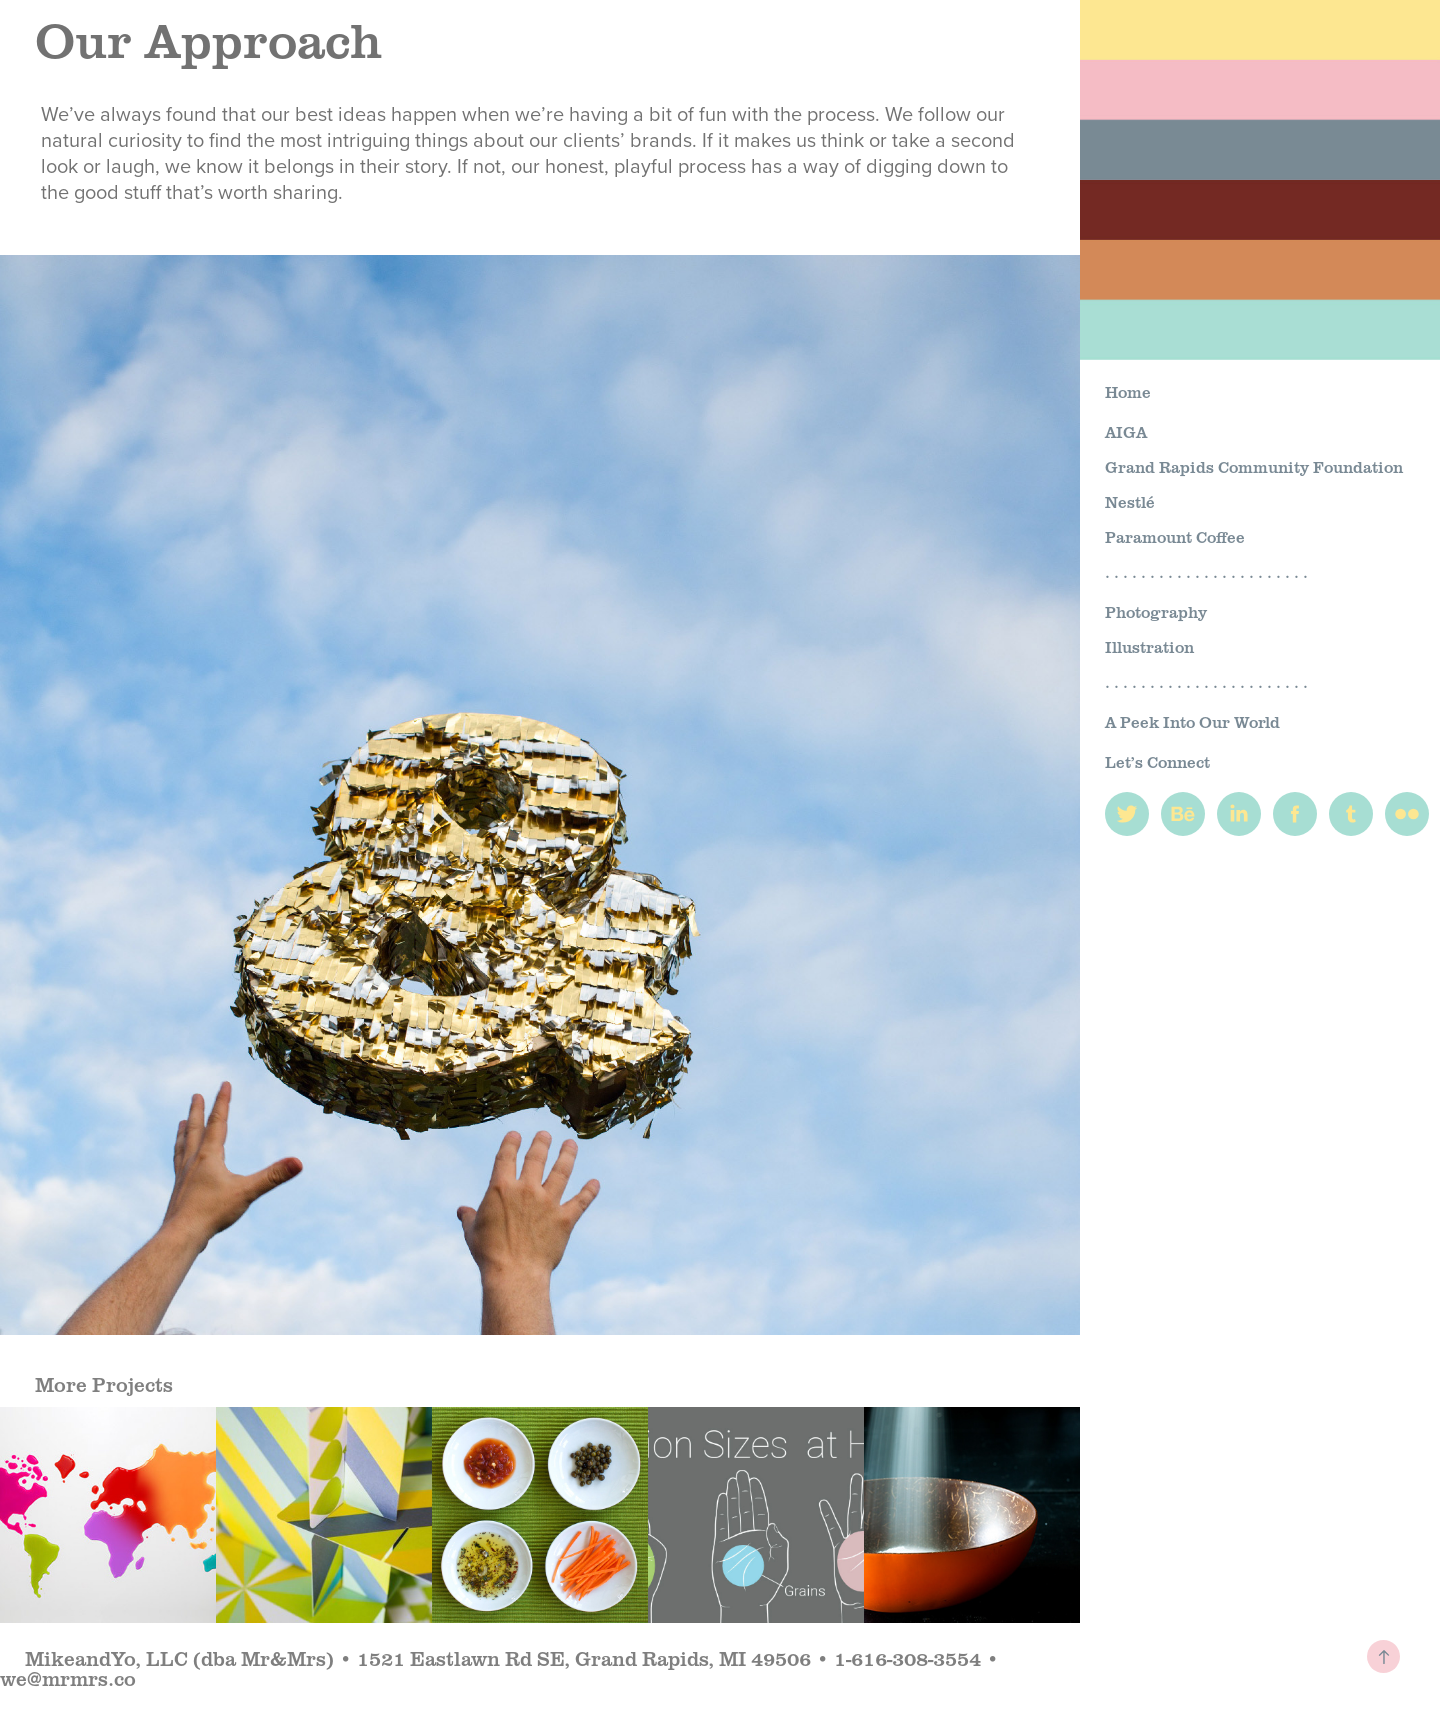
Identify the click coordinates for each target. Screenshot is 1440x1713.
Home (1128, 391)
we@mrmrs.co (68, 1678)
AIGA (1126, 431)
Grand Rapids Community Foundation (1254, 466)
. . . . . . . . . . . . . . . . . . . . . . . (1206, 571)
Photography (1156, 611)
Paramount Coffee (1175, 536)
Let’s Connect (1157, 761)
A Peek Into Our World (1192, 721)
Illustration (1149, 646)
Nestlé (1130, 501)
